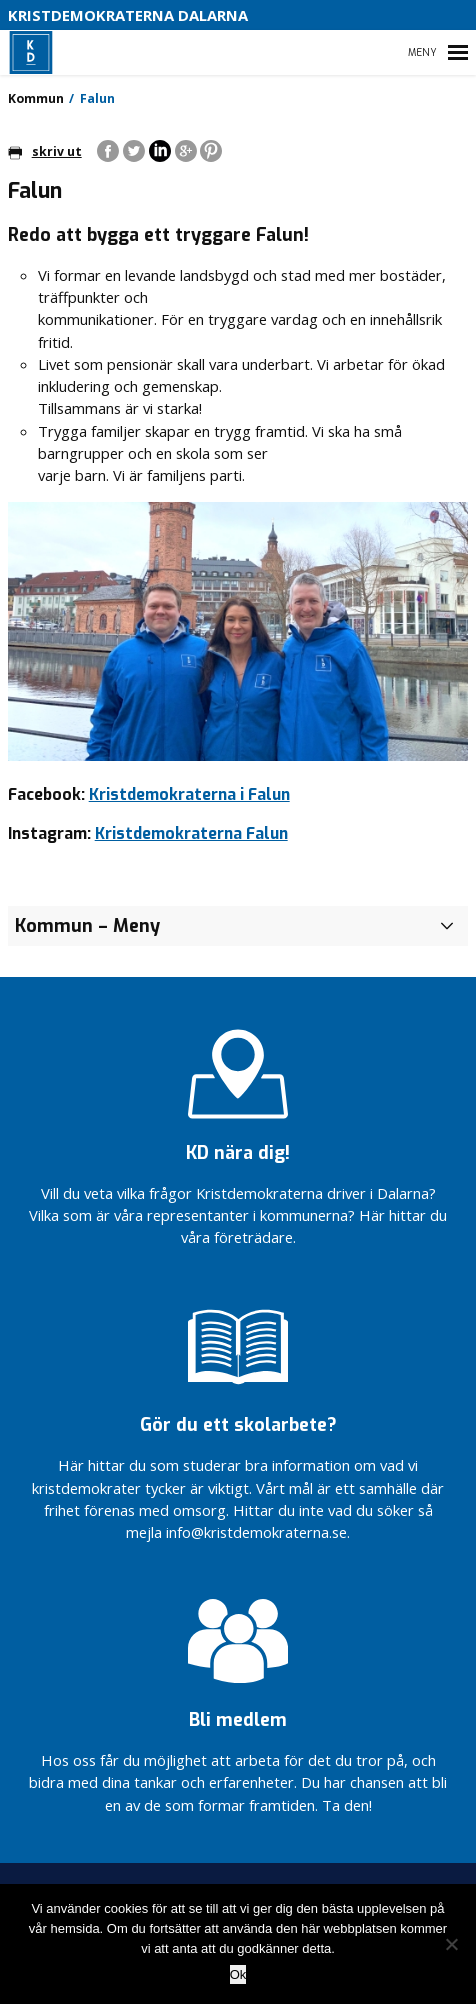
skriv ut (45, 151)
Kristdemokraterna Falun (191, 833)
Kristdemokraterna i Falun (189, 794)
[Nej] (451, 1944)
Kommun (36, 98)
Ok (238, 1974)
